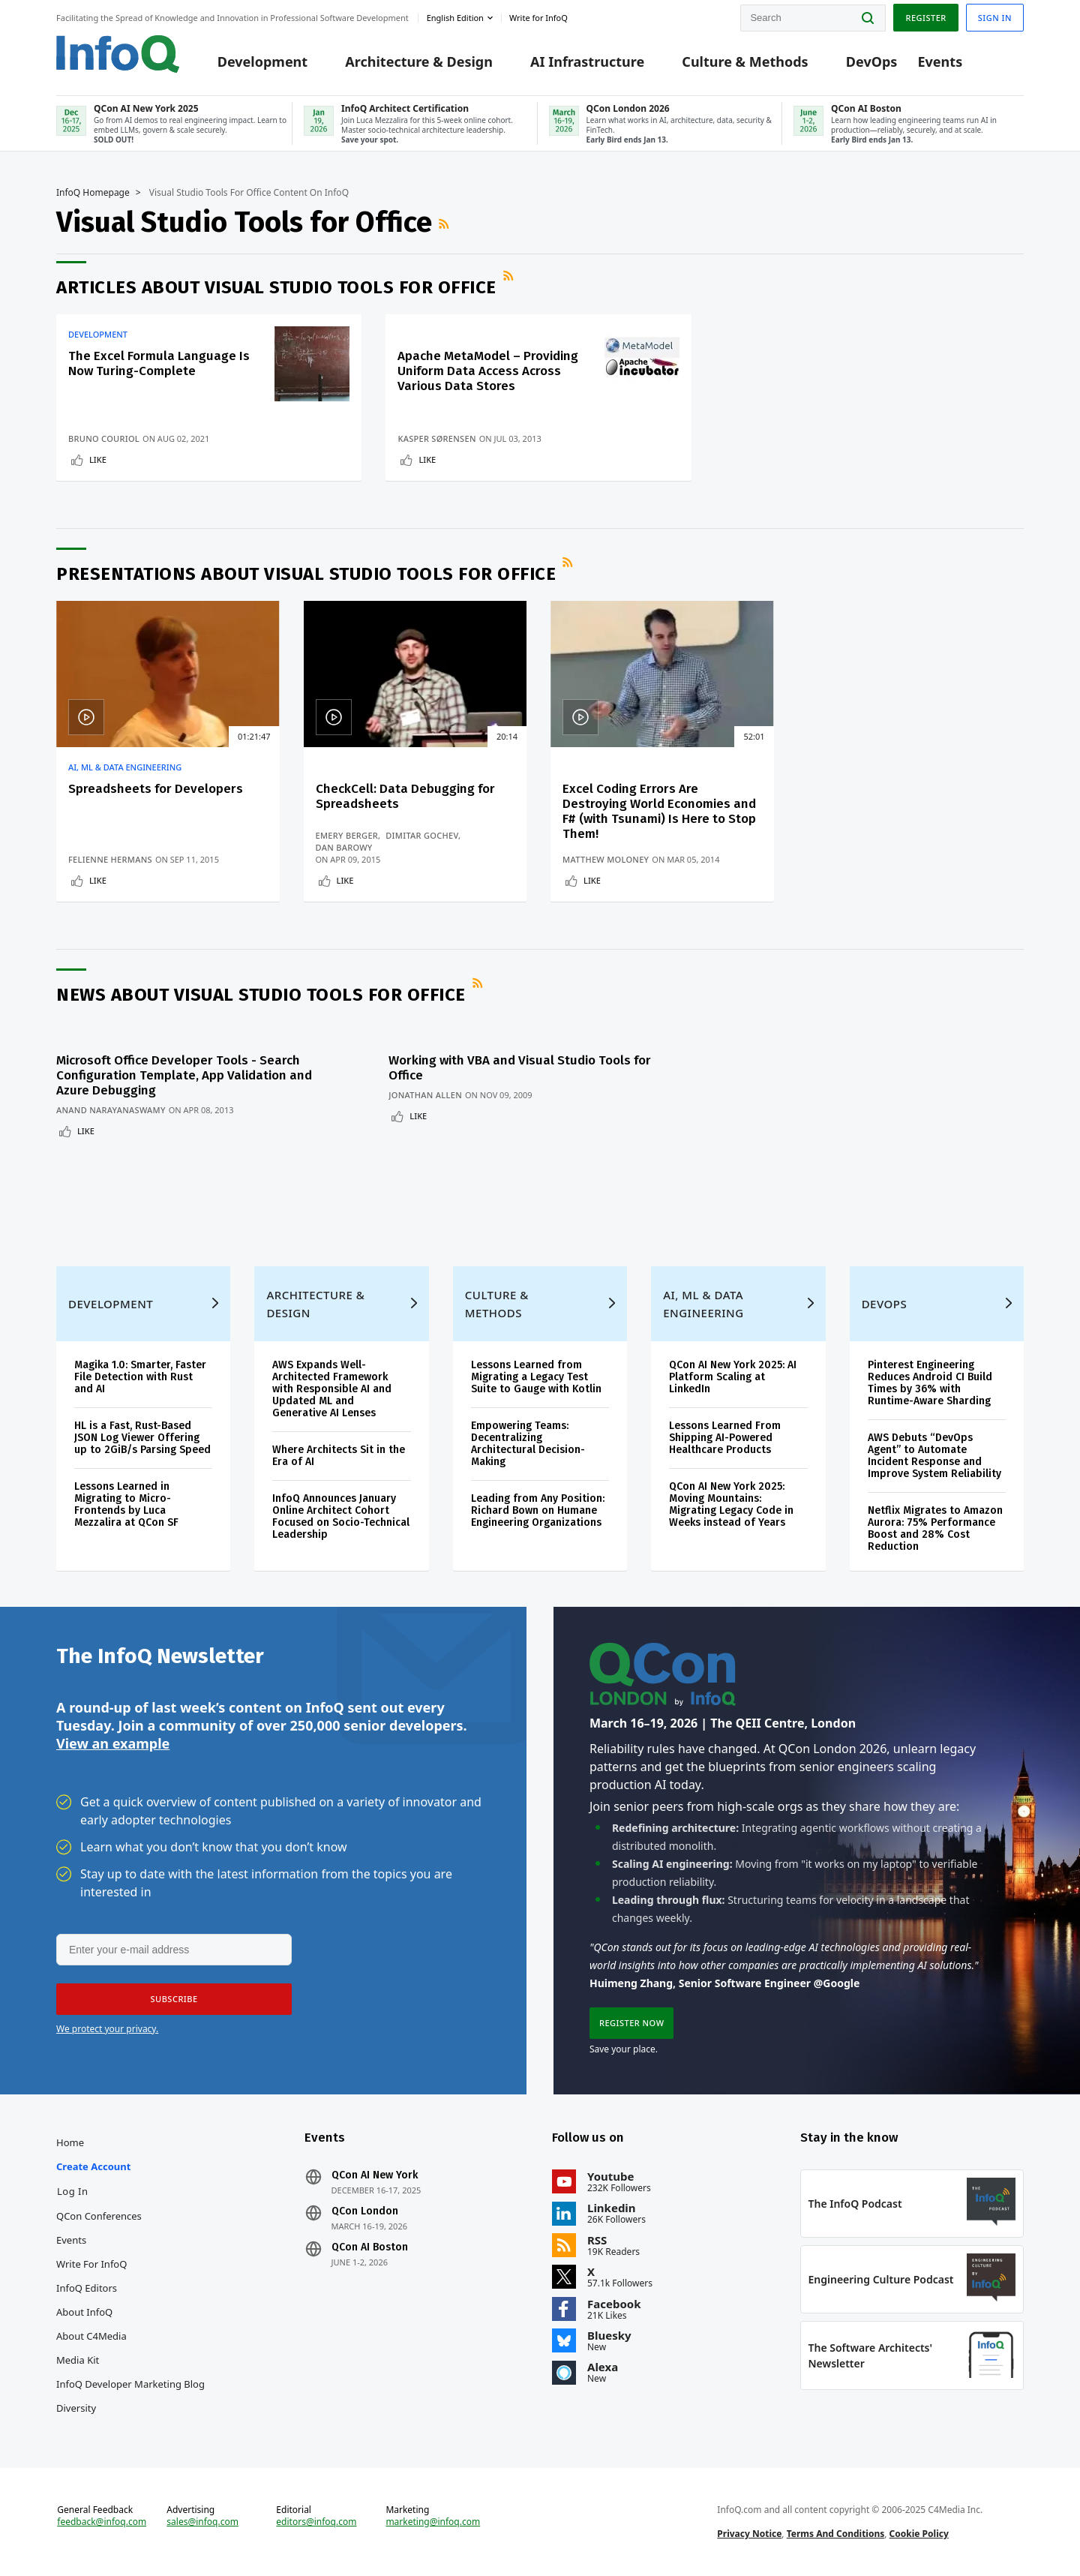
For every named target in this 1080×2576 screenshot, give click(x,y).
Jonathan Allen (425, 1094)
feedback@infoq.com (101, 2522)
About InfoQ (84, 2312)
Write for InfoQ (91, 2264)
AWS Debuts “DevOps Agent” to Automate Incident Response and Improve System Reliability (934, 1455)
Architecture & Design (419, 62)
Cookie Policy (919, 2533)
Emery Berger (347, 835)
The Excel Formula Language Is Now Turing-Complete (159, 363)
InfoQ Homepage (93, 193)
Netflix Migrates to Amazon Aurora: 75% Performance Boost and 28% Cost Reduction (935, 1528)
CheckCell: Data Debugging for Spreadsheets (405, 796)
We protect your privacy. (107, 2028)
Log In (72, 2191)
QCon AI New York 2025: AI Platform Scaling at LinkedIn (732, 1377)
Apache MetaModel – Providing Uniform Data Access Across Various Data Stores (488, 371)
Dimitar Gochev (422, 835)
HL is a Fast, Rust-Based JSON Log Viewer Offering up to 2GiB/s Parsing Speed (142, 1437)
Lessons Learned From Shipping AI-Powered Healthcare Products (725, 1437)
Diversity (76, 2408)
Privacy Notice (749, 2533)
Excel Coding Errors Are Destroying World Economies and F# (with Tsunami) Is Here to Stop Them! (659, 811)
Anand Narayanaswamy (111, 1109)
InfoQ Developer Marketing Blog (130, 2384)
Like (97, 459)
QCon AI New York (375, 2175)
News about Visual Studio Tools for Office (261, 994)
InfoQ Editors (86, 2288)
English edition (455, 17)
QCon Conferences (99, 2216)
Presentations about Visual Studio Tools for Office (306, 573)
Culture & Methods (745, 62)
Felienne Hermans (110, 859)
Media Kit (77, 2360)
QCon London (365, 2211)
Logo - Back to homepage (118, 54)
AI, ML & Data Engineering (125, 767)
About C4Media (91, 2336)
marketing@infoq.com (433, 2522)
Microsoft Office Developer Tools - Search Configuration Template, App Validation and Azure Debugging (184, 1075)
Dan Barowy (344, 847)
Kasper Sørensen (437, 438)
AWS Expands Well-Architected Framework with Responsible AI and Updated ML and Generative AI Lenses (332, 1389)
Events (940, 62)
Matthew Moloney (605, 859)
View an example (113, 1743)
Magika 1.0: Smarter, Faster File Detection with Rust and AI (140, 1377)
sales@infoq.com (202, 2522)
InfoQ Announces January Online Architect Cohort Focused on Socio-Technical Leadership (341, 1516)
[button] (174, 1999)
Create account (93, 2166)
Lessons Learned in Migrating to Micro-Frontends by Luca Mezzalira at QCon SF (126, 1504)
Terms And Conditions (836, 2533)
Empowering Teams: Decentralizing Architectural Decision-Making (528, 1443)
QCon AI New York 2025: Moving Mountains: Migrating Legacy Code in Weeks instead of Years (731, 1504)
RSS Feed (445, 224)
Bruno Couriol (104, 438)
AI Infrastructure (587, 62)
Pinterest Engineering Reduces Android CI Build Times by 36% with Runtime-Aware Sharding (930, 1383)
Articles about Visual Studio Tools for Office (276, 287)
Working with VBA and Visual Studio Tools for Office (519, 1067)
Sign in (995, 17)
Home (70, 2142)
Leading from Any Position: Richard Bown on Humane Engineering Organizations (537, 1510)
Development (263, 62)
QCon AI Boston (370, 2247)
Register (925, 17)
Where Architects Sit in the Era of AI (338, 1455)
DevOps (872, 62)
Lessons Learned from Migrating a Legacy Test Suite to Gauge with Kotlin (536, 1377)
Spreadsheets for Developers (155, 789)
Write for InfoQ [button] (538, 17)
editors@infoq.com (316, 2522)
